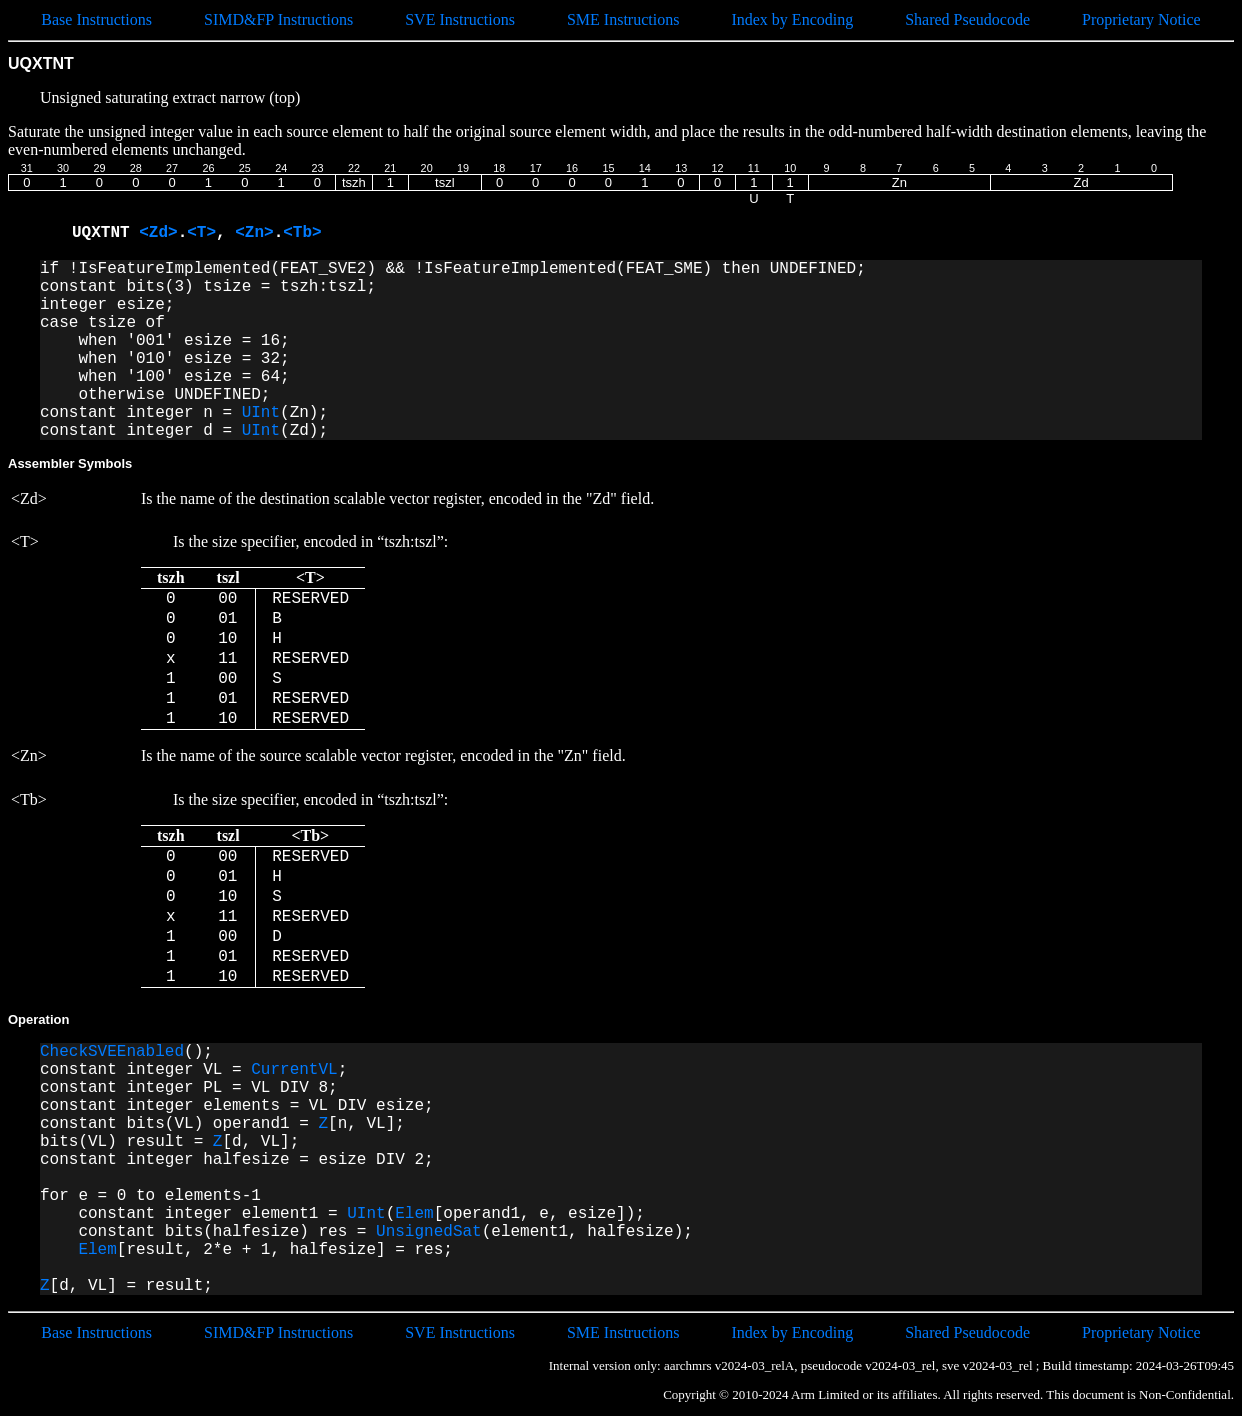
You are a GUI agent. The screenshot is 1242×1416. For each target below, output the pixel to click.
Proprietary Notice (1141, 19)
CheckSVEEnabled (112, 1052)
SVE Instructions (460, 19)
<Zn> (254, 233)
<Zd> (158, 233)
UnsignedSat (429, 1232)
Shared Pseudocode (967, 19)
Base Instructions (96, 19)
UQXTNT (105, 233)
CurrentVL (294, 1070)
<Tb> (302, 233)
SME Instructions (623, 19)
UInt (261, 413)
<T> (201, 233)
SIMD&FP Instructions (278, 19)
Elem (414, 1214)
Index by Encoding (792, 19)
